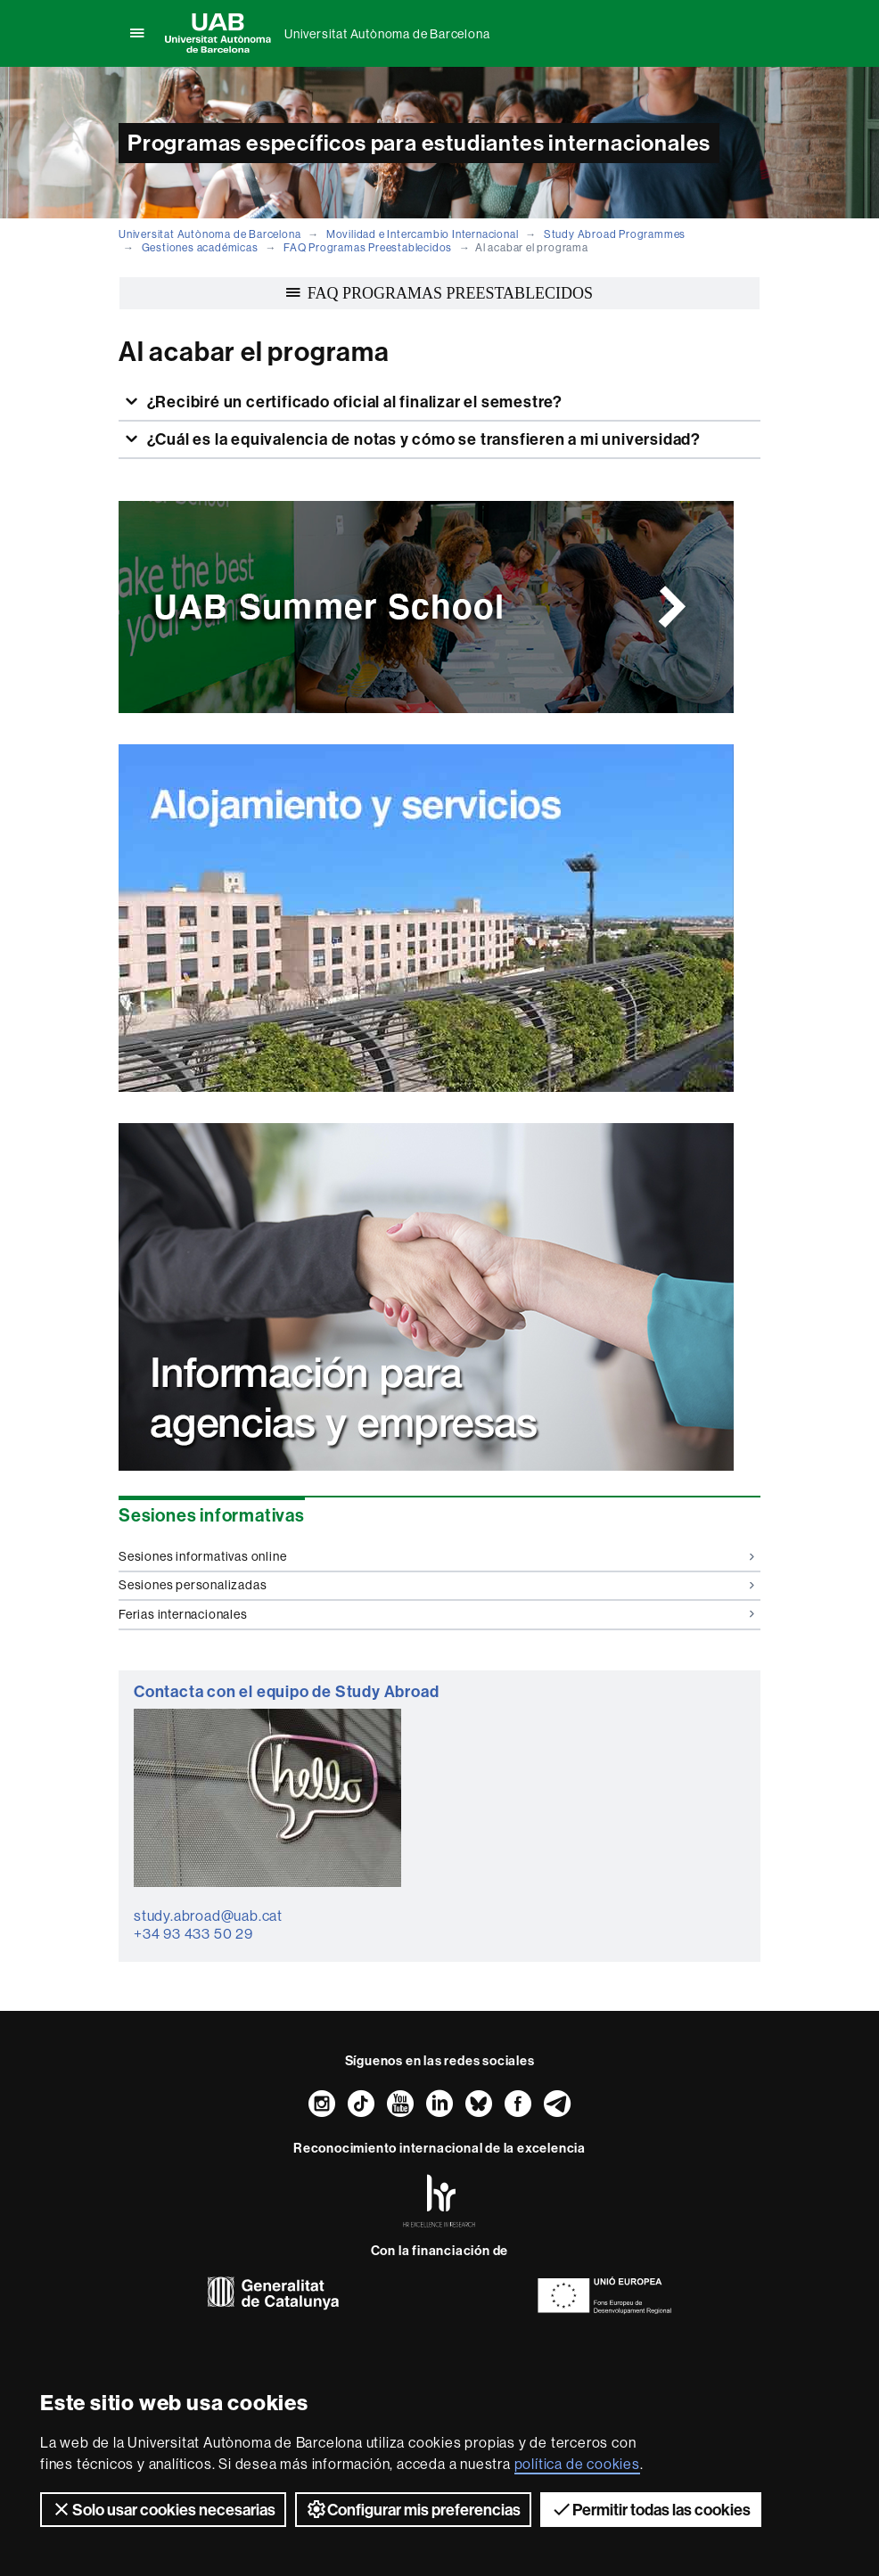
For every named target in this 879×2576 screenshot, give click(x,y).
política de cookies (577, 2464)
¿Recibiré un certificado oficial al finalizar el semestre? (353, 401)
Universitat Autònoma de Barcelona (386, 34)
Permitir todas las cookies (651, 2509)
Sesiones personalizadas (436, 1585)
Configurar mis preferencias (413, 2509)
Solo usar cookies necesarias (163, 2509)
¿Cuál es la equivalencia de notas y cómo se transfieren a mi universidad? (422, 439)
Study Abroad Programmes (615, 234)
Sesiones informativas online (436, 1556)
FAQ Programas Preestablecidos (367, 247)
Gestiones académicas (200, 247)
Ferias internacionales (436, 1614)
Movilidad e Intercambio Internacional (422, 234)
